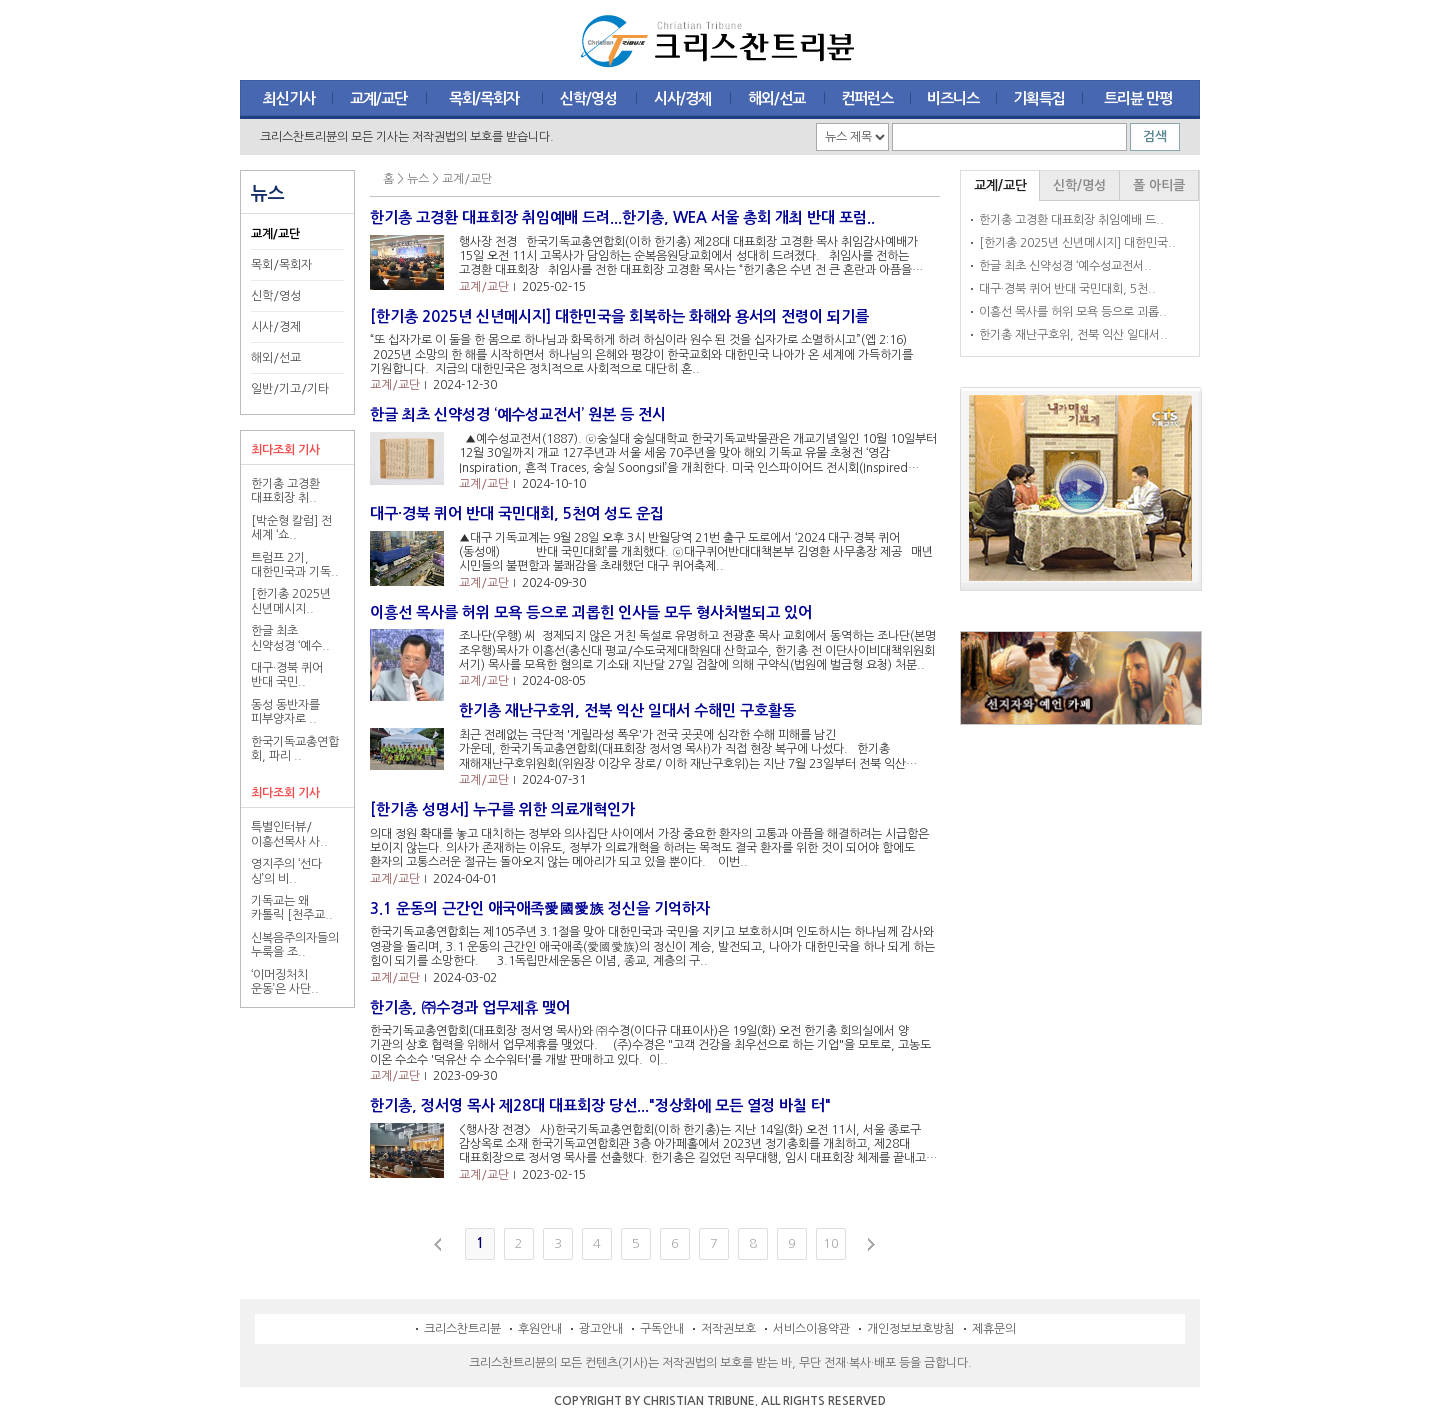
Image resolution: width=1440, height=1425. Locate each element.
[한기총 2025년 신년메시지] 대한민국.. (1077, 243)
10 (831, 1243)
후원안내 (540, 1329)
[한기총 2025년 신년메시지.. (291, 601)
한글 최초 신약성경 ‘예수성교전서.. (1065, 266)
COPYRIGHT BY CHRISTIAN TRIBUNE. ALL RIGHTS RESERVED (720, 1401)
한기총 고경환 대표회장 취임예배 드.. (1071, 220)
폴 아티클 (1159, 185)
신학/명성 (1079, 185)
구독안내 (662, 1329)
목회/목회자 (281, 265)
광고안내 (601, 1329)
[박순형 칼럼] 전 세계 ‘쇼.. (291, 528)
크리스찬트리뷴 (462, 1329)
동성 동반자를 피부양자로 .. (285, 712)
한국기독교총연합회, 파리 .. (295, 749)
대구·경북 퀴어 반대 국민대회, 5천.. (1067, 289)
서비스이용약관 (811, 1329)
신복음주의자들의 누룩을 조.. (295, 945)
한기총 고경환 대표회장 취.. (285, 491)
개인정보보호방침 (911, 1329)
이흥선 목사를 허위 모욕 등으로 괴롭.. (1073, 312)
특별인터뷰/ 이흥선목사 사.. (289, 834)
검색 (1155, 136)
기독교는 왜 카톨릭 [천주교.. (292, 908)
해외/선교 (276, 358)
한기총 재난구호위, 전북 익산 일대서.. (1073, 335)
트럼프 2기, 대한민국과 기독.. (295, 565)
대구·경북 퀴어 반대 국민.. (287, 675)
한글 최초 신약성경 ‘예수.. (290, 638)
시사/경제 (276, 327)
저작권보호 (728, 1329)
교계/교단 (275, 234)
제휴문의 (994, 1329)
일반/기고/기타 (290, 389)
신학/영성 (276, 296)
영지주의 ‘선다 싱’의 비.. (286, 871)
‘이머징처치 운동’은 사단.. (285, 982)
